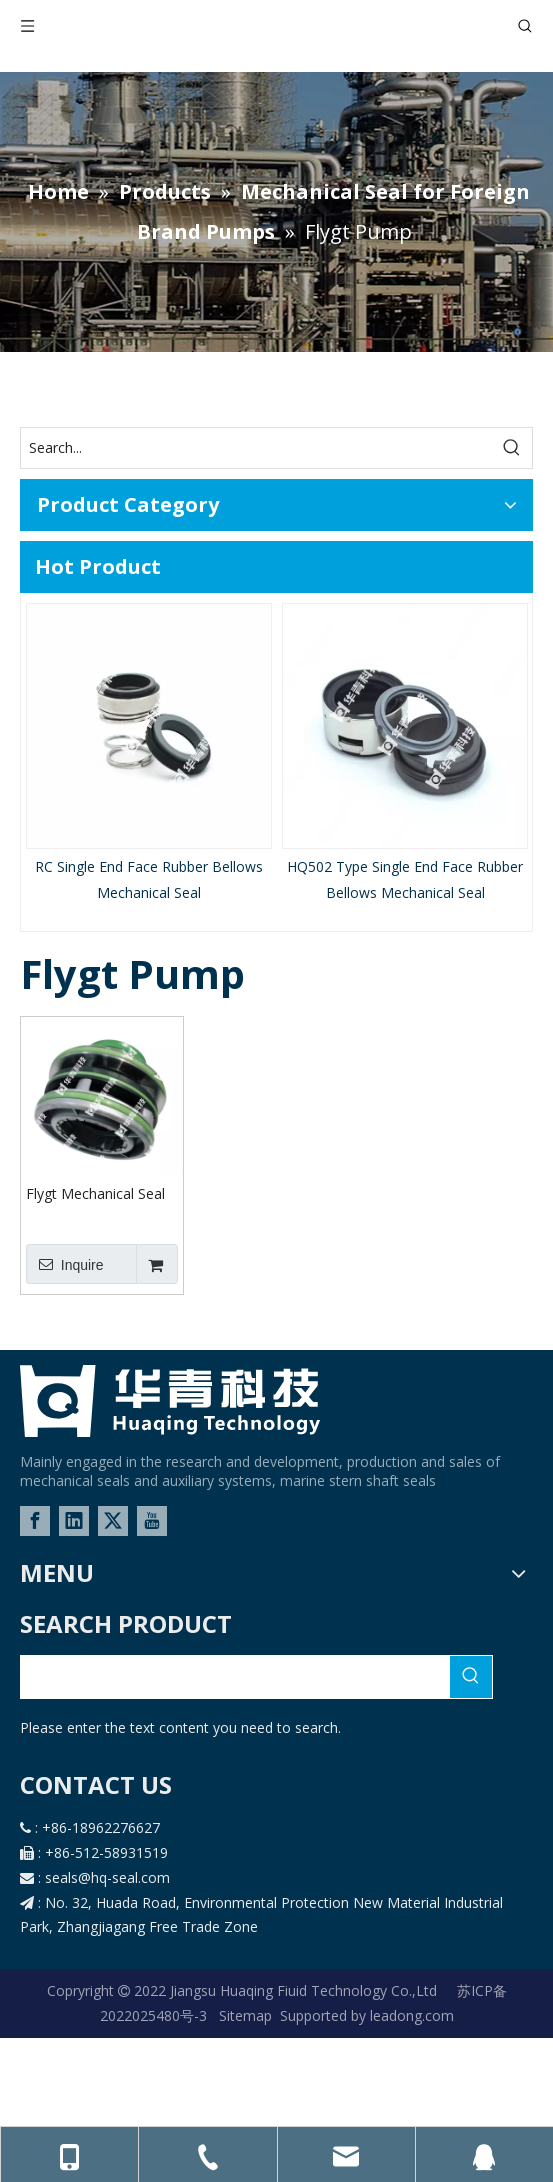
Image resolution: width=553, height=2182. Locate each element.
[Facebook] (35, 1521)
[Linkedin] (74, 1521)
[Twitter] (113, 1521)
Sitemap (245, 2015)
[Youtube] (152, 1521)
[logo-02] (170, 1401)
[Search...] (256, 448)
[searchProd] (235, 1677)
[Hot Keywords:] (512, 448)
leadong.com (410, 2015)
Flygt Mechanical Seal (95, 1193)
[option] (149, 754)
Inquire (65, 1264)
